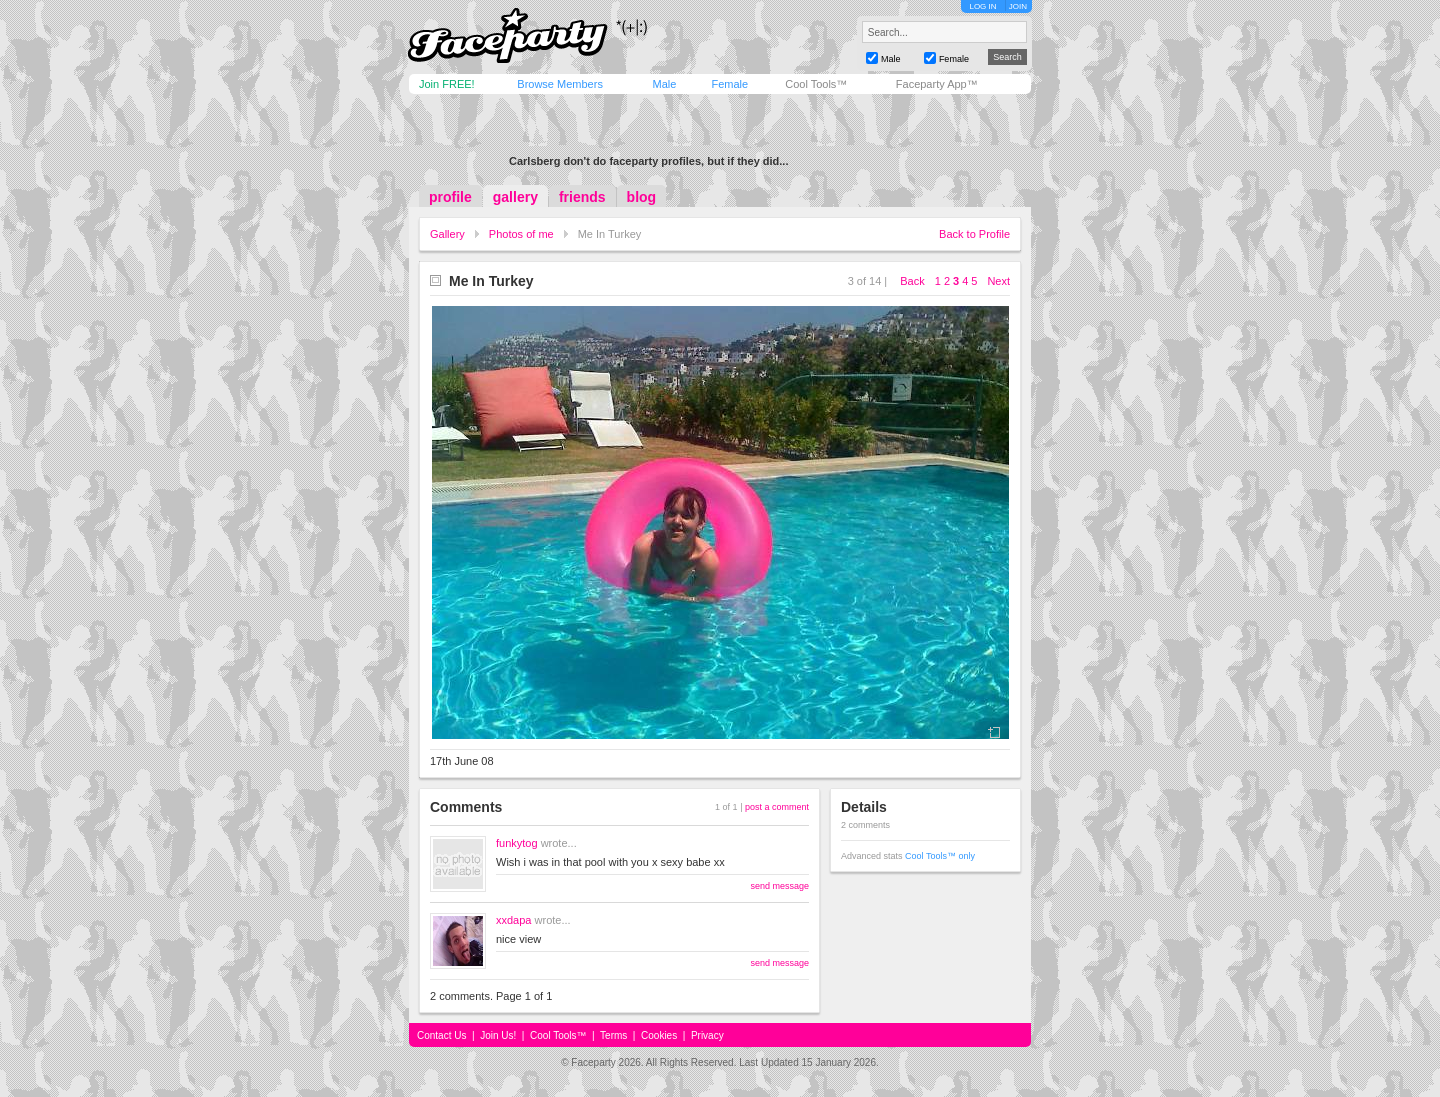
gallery (515, 197)
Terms (613, 1035)
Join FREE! (447, 84)
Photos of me (521, 234)
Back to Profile (974, 234)
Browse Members (560, 84)
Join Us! (498, 1035)
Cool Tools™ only (940, 856)
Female (729, 84)
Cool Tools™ (816, 84)
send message (779, 886)
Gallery (447, 234)
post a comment (777, 807)
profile (450, 197)
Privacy (707, 1035)
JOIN (1018, 6)
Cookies (659, 1035)
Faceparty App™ (937, 84)
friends (582, 197)
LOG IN (982, 6)
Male (664, 84)
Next (998, 281)
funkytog (517, 843)
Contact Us (441, 1035)
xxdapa (513, 920)
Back (912, 281)
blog (642, 197)
